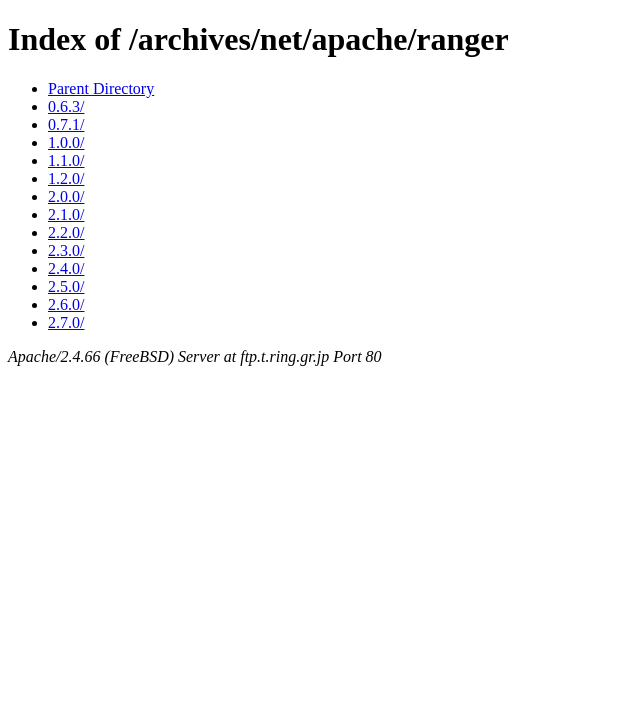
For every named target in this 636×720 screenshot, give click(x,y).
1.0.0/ (66, 142)
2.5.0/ (66, 286)
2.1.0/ (66, 214)
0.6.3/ (66, 106)
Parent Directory (101, 88)
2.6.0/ (66, 304)
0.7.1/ (66, 124)
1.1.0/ (66, 160)
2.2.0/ (66, 232)
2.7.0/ (66, 322)
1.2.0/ (66, 178)
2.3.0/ (66, 250)
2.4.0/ (66, 268)
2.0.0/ (66, 196)
